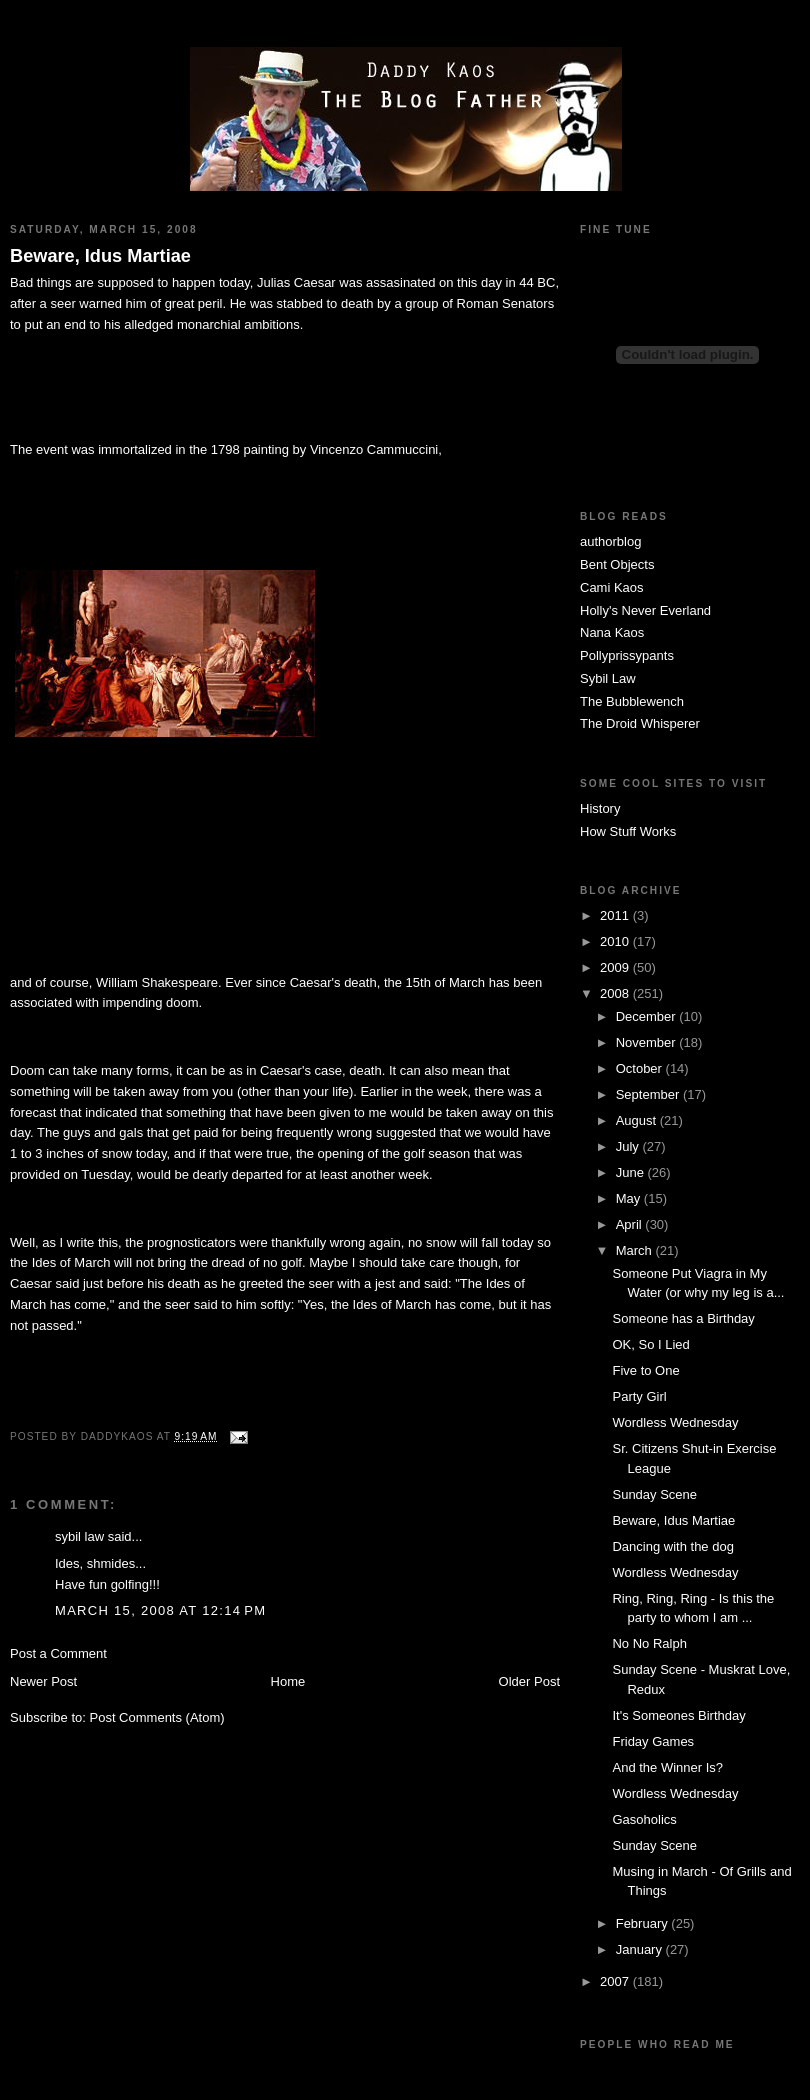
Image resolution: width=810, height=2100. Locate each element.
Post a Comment (58, 1653)
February (644, 1923)
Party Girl (639, 1396)
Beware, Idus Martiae (100, 256)
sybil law (79, 1536)
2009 (616, 967)
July (629, 1146)
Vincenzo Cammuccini (374, 449)
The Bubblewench (632, 701)
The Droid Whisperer (640, 723)
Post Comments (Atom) (157, 1717)
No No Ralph (649, 1643)
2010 (616, 941)
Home (288, 1681)
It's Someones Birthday (678, 1715)
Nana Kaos (612, 632)
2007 (616, 1981)
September (649, 1094)
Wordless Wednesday (675, 1422)
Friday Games (653, 1741)
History (600, 808)
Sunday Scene (654, 1494)
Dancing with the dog (672, 1546)
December (648, 1016)
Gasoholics (644, 1819)
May (630, 1198)
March (636, 1250)
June (632, 1172)
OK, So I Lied (650, 1344)
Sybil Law (608, 678)
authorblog (610, 541)
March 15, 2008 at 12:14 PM (160, 1610)
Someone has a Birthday (683, 1318)
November (648, 1042)
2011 (616, 915)
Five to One (645, 1370)
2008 (616, 993)
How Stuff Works (628, 831)
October (641, 1068)
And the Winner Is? (667, 1767)
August (638, 1120)
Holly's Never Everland (645, 610)
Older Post (529, 1681)
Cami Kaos (612, 587)
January (641, 1949)
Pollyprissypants (627, 655)
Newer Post (43, 1681)
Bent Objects (617, 564)
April (631, 1224)
